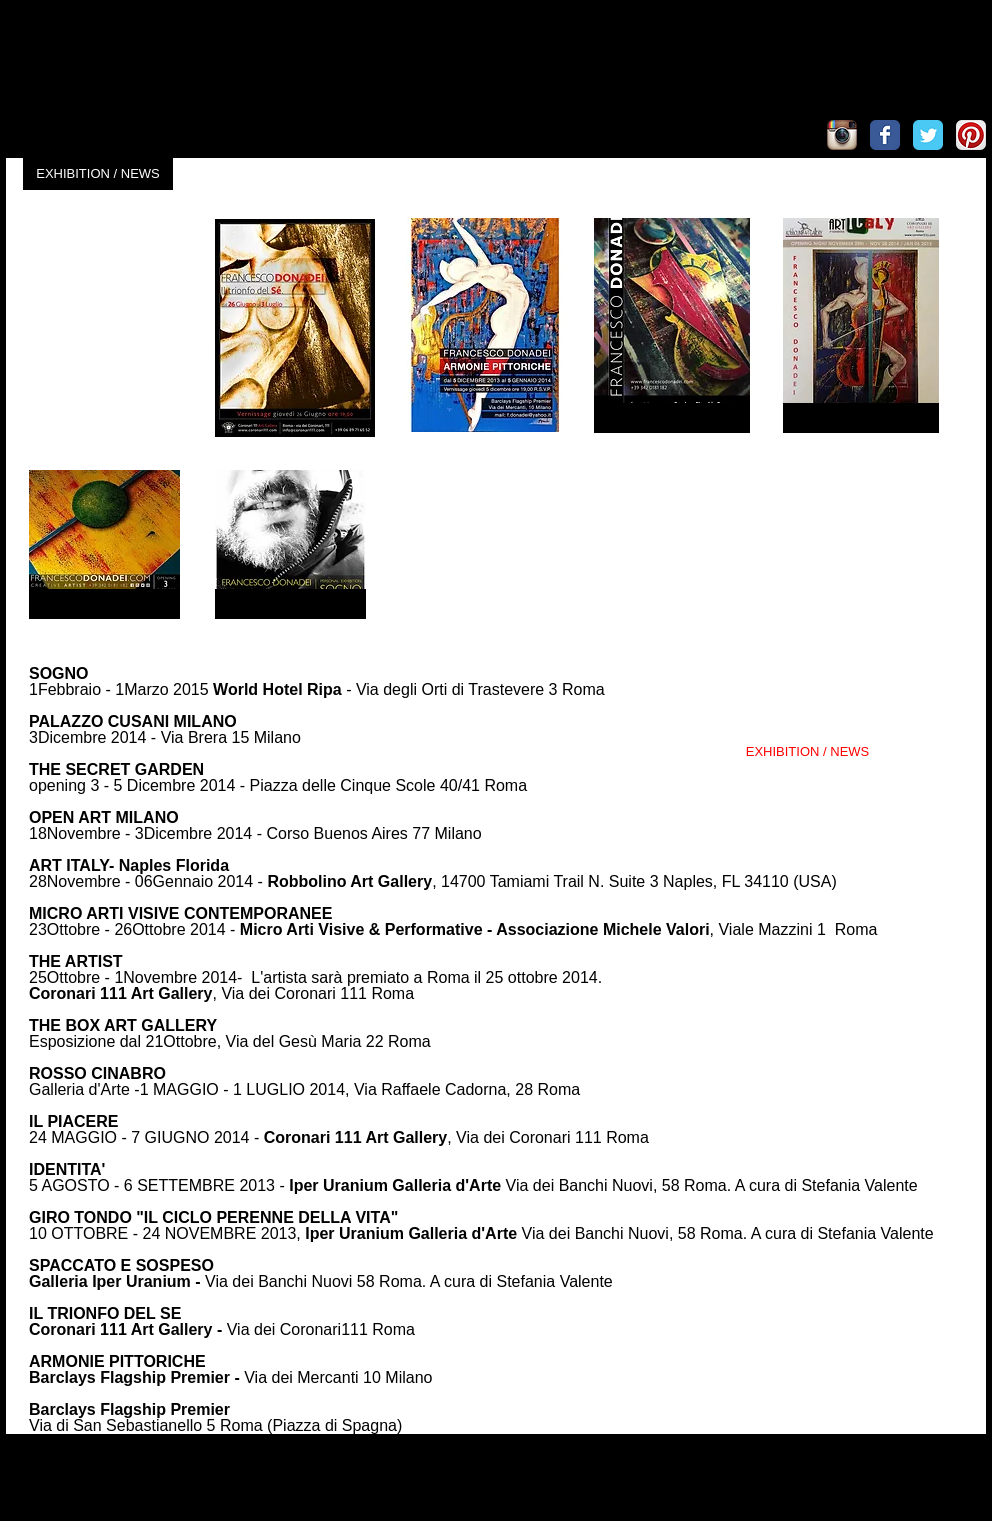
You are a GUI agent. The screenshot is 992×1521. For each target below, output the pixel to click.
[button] (106, 328)
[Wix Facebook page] (885, 135)
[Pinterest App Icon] (971, 135)
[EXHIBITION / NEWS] (98, 174)
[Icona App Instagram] (842, 135)
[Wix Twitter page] (928, 135)
